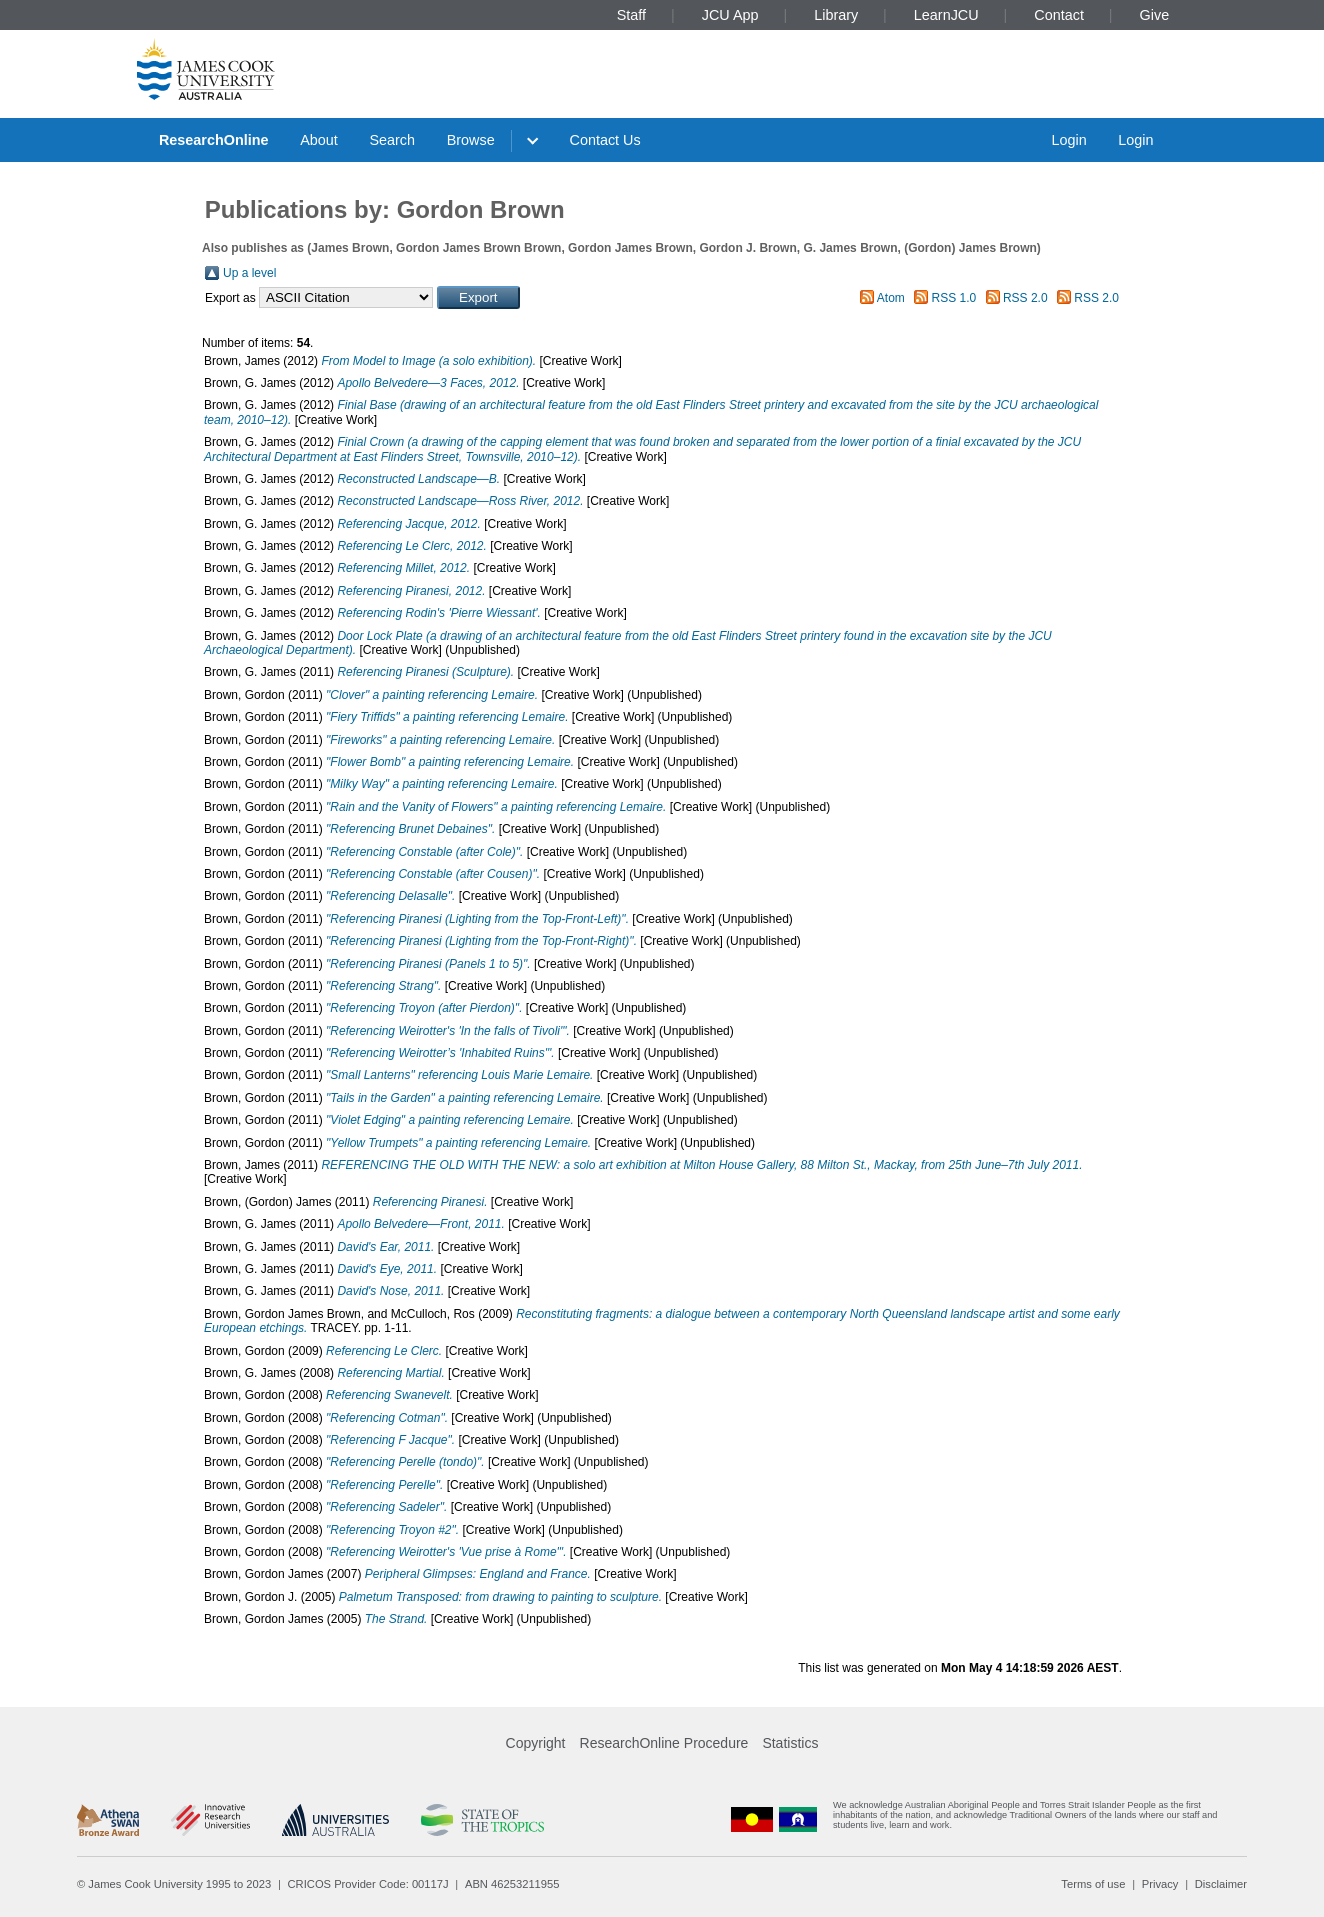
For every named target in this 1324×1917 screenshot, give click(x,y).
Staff (631, 15)
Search (392, 140)
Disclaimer (1221, 1884)
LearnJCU (946, 15)
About (319, 140)
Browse (471, 140)
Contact (1059, 15)
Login (1068, 140)
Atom (891, 298)
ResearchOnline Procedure (664, 1743)
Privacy (1160, 1884)
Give (1155, 15)
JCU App (730, 15)
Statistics (790, 1743)
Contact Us (605, 140)
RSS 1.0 (954, 298)
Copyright (536, 1743)
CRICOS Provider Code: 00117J (368, 1884)
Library (836, 15)
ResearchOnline (214, 140)
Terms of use (1093, 1884)
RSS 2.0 (1025, 298)
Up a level (249, 273)
